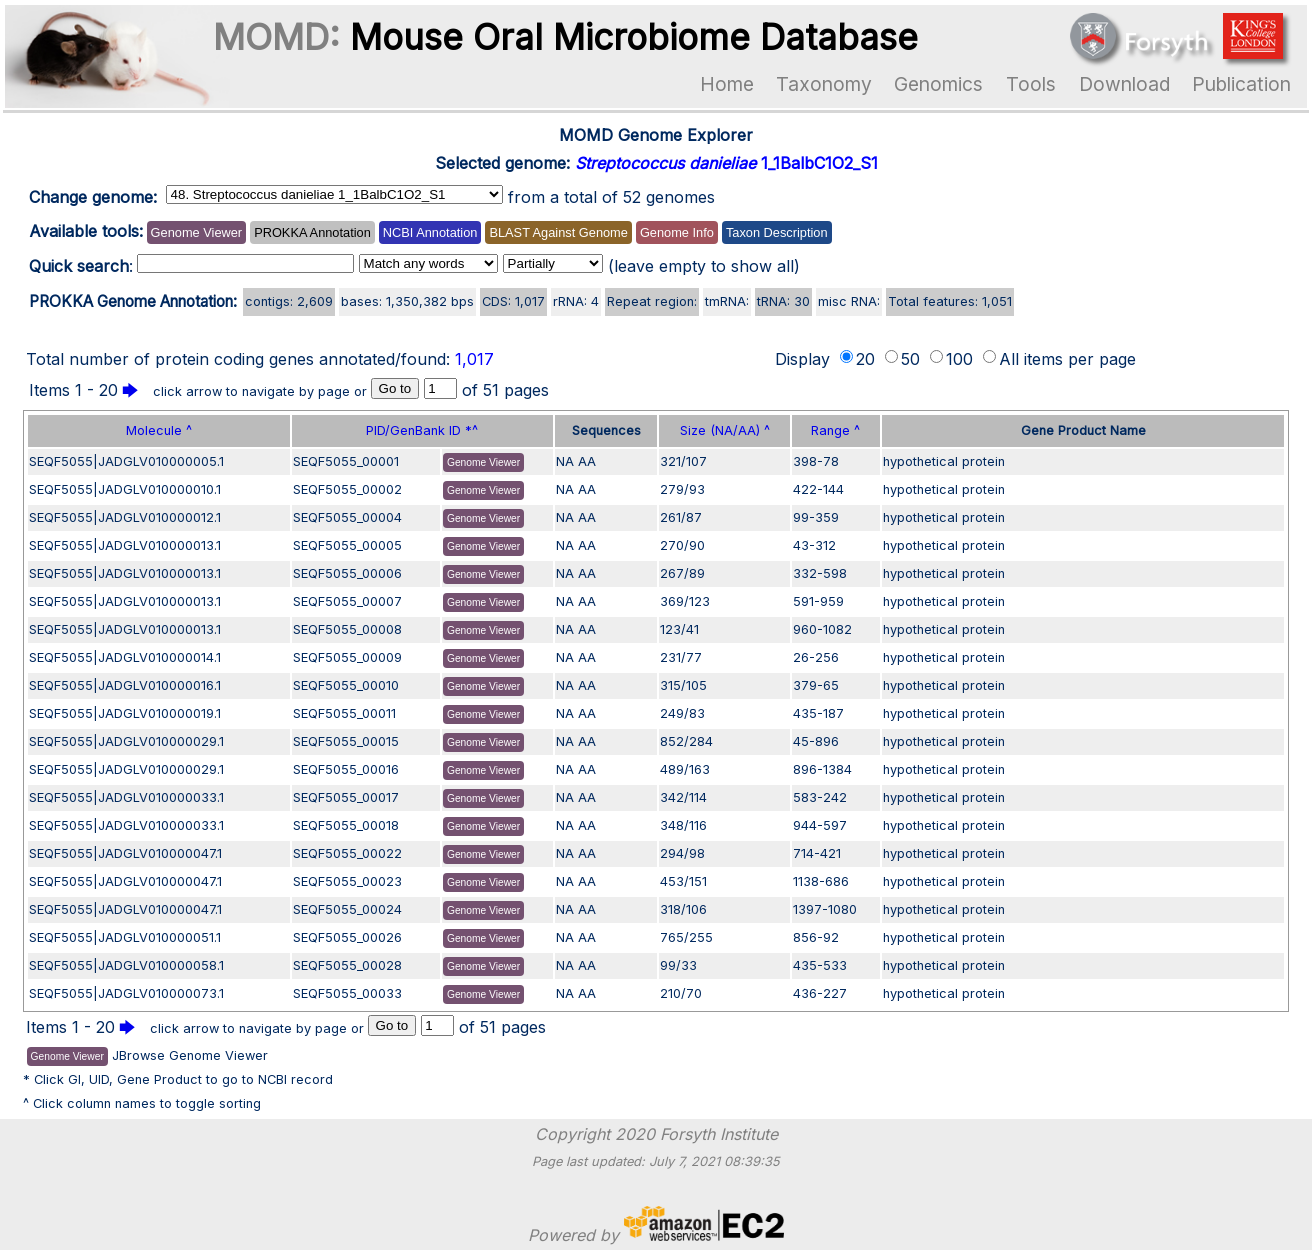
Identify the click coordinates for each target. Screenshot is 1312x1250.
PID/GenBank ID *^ (422, 430)
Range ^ (835, 430)
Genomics (938, 84)
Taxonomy (824, 84)
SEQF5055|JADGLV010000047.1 (125, 853)
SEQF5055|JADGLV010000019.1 (125, 713)
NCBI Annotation (430, 232)
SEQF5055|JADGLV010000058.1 (126, 965)
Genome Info (677, 232)
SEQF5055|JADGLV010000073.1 (126, 993)
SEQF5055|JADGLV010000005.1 (126, 461)
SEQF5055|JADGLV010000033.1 (126, 797)
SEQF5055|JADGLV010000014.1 (125, 657)
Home (727, 84)
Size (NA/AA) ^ (725, 430)
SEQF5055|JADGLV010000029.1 (126, 741)
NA (565, 461)
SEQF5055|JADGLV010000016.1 (125, 685)
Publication (1241, 84)
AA (587, 461)
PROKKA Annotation (312, 232)
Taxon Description (777, 232)
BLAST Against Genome (558, 232)
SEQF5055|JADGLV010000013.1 (125, 545)
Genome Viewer (197, 232)
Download (1124, 84)
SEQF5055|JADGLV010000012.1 (125, 517)
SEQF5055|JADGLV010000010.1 (125, 489)
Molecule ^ (159, 430)
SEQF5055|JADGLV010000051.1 (125, 937)
